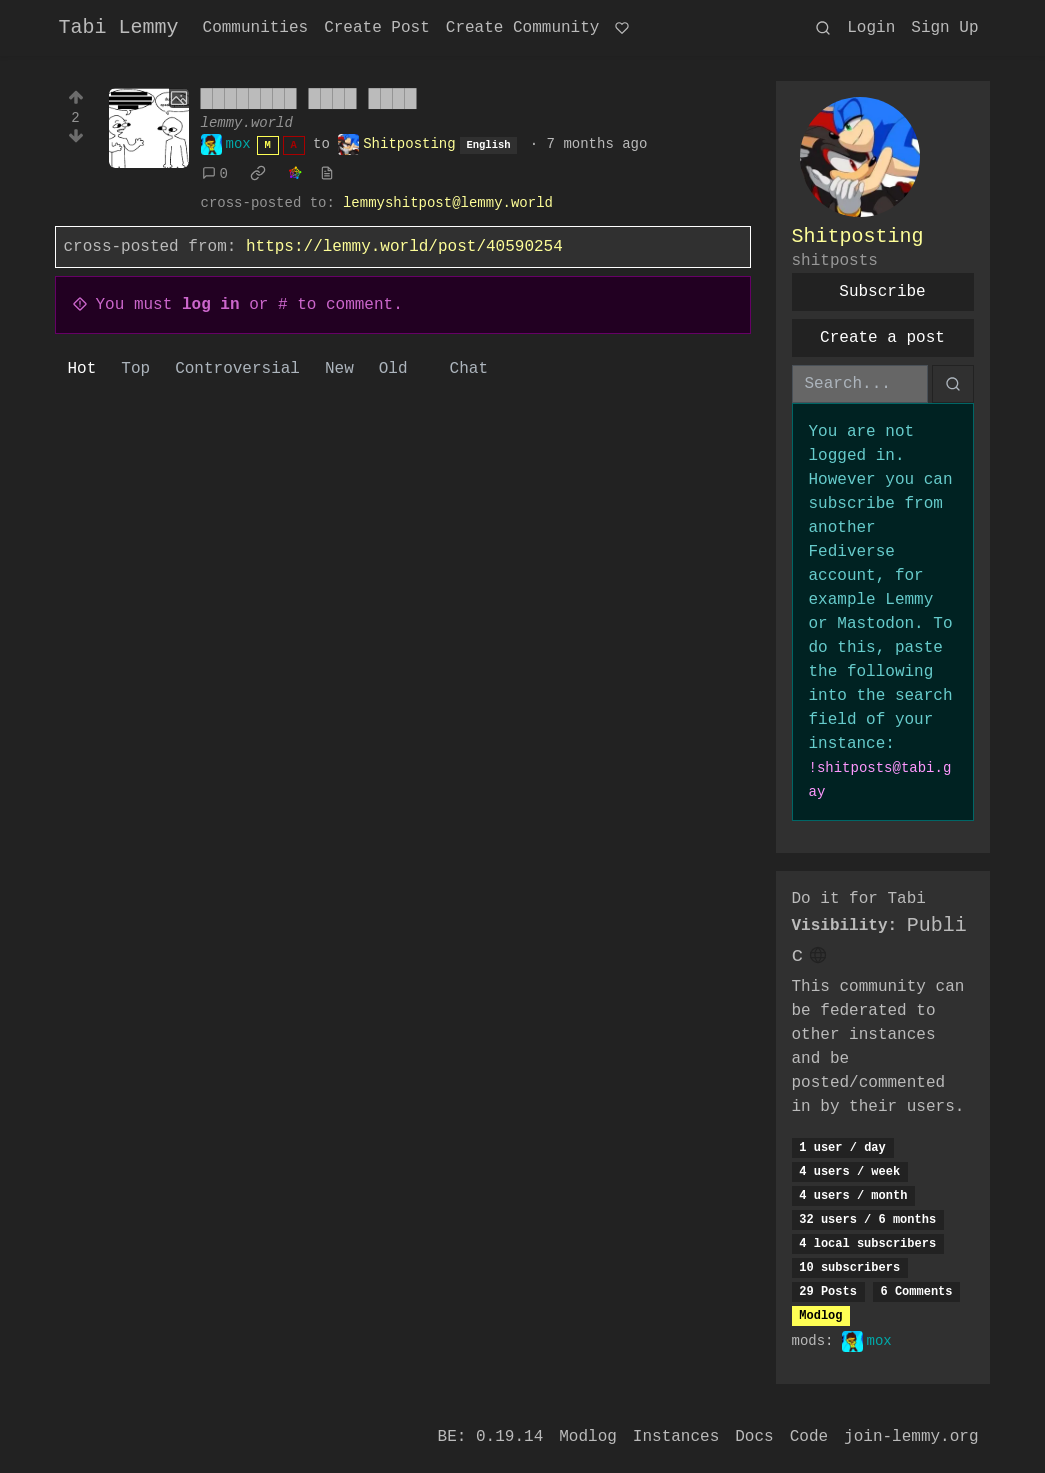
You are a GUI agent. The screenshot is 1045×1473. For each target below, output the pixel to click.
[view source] (327, 174)
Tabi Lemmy (119, 27)
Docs (754, 1437)
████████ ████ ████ (309, 99)
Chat (469, 369)
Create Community (523, 28)
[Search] (860, 384)
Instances (676, 1437)
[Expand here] (149, 128)
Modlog (820, 1316)
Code (809, 1437)
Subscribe (882, 292)
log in (211, 305)
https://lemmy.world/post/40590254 (404, 247)
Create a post (882, 338)
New (339, 369)
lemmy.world (247, 123)
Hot (82, 369)
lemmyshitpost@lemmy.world (448, 203)
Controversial (237, 369)
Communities (256, 28)
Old (393, 369)
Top (135, 369)
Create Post (377, 28)
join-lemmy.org (911, 1437)
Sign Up (944, 28)
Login (871, 28)
